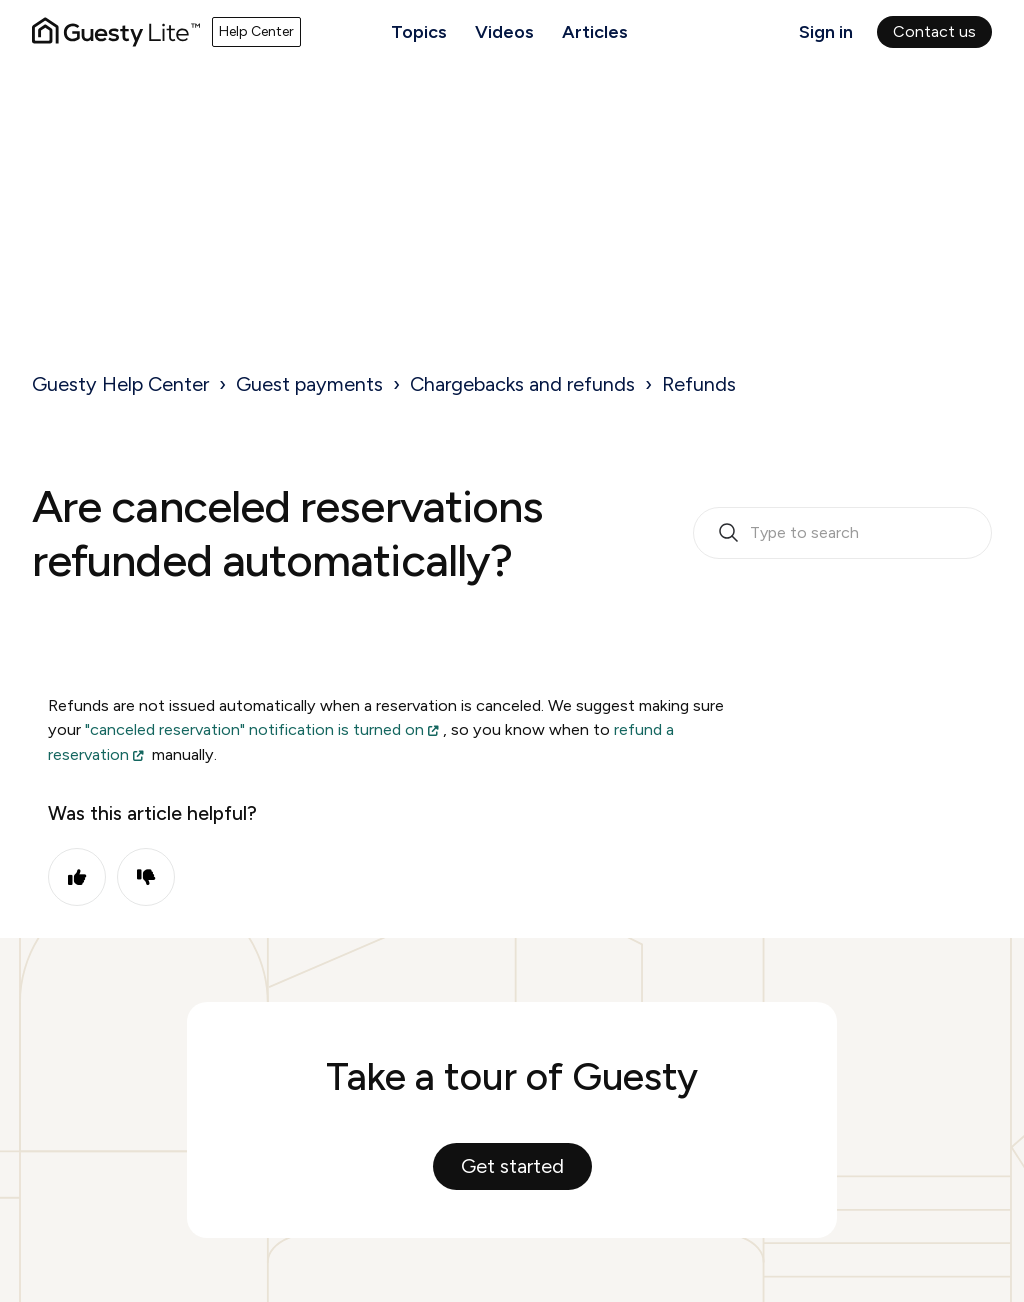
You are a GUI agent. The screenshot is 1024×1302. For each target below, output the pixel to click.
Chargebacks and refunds (522, 384)
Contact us (934, 31)
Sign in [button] (826, 32)
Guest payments (309, 384)
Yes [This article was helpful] (77, 877)
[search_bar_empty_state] (842, 533)
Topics (419, 32)
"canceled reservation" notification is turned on (254, 729)
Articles (595, 32)
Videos (504, 32)
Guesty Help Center (120, 384)
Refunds (699, 384)
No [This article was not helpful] (146, 877)
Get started (512, 1166)
